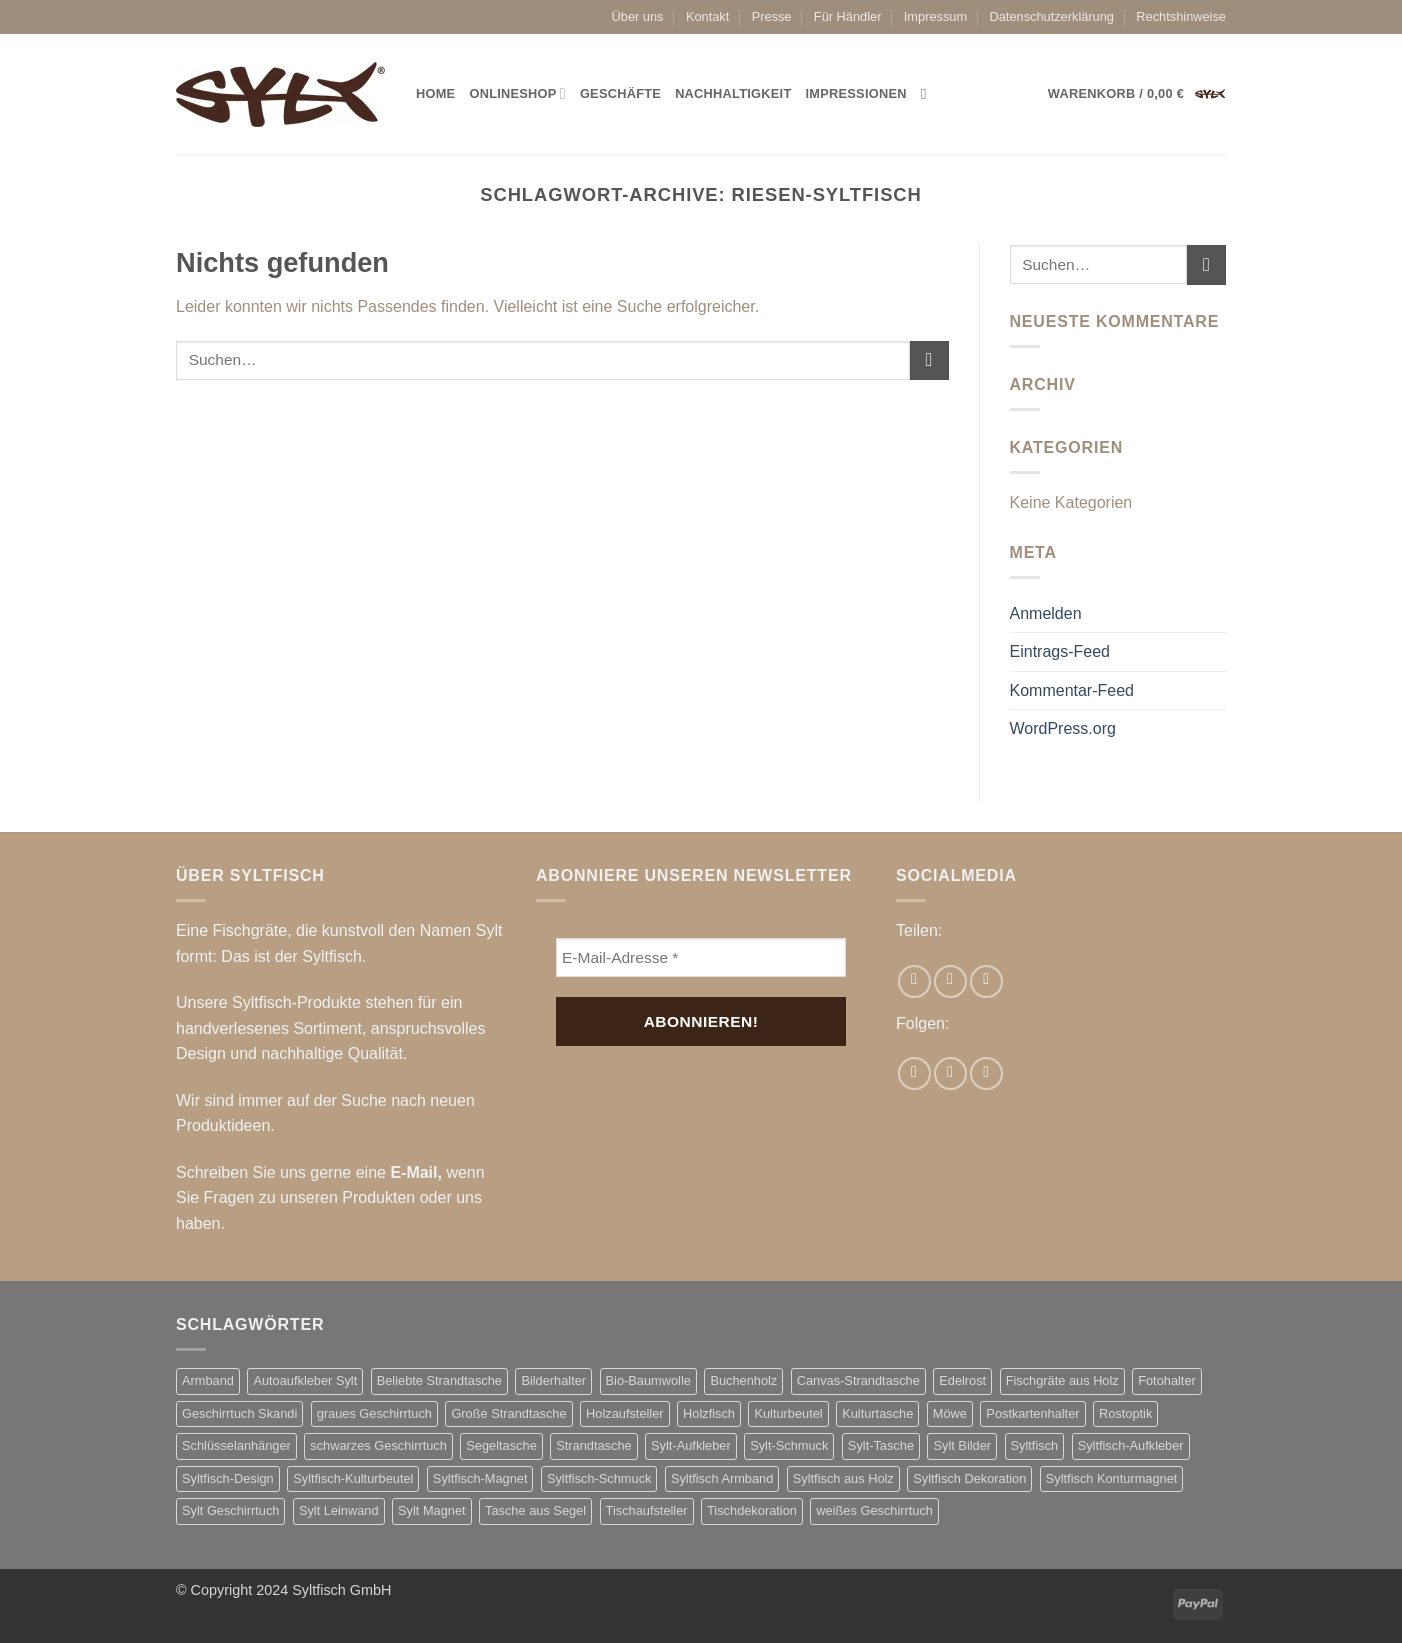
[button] (1137, 94)
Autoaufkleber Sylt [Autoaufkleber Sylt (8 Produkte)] (305, 1380)
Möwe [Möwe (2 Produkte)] (950, 1413)
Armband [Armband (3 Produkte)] (208, 1380)
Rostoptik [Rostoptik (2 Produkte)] (1125, 1413)
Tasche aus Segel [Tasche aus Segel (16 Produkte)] (535, 1510)
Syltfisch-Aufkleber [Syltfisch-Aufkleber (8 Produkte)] (1131, 1445)
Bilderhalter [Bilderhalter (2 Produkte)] (553, 1380)
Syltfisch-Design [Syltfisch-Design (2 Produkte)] (228, 1478)
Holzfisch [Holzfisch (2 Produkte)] (709, 1413)
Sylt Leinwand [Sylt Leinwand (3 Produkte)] (339, 1510)
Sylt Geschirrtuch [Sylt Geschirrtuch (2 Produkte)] (230, 1510)
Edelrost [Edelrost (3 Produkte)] (962, 1380)
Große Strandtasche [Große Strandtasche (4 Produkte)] (508, 1413)
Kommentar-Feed (1072, 690)
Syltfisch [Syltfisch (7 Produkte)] (1035, 1445)
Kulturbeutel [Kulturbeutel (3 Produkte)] (788, 1413)
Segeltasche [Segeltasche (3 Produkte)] (501, 1445)
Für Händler (848, 16)
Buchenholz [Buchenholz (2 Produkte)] (743, 1380)
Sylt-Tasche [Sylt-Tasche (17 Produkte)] (881, 1445)
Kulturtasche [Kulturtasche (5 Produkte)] (877, 1413)
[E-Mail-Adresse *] (701, 957)
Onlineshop (517, 93)
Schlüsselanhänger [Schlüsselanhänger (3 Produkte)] (236, 1445)
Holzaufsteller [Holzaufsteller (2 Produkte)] (625, 1413)
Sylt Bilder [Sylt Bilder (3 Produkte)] (962, 1445)
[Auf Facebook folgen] (914, 1073)
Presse (772, 16)
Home (435, 93)
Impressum (935, 16)
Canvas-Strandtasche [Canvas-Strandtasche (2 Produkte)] (858, 1380)
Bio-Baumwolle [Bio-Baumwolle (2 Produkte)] (648, 1380)
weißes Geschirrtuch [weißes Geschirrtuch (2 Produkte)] (874, 1510)
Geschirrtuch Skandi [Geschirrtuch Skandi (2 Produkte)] (239, 1413)
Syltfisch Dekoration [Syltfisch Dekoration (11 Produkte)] (969, 1478)
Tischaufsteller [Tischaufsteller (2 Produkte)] (647, 1510)
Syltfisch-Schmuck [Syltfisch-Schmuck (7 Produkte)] (599, 1478)
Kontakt (707, 16)
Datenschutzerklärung (1051, 16)
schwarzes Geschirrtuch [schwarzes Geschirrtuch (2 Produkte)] (378, 1445)
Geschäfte (620, 93)
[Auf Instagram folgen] (950, 1073)
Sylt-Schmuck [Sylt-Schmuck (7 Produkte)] (789, 1445)
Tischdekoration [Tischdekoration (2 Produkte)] (752, 1510)
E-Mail (413, 1172)
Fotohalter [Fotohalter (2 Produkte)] (1167, 1380)
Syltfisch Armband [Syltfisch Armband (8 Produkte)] (722, 1478)
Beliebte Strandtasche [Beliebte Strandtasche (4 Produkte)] (439, 1380)
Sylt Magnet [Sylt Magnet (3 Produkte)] (432, 1510)
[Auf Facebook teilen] (914, 981)
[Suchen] (928, 94)
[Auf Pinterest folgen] (986, 1073)
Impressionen (856, 93)
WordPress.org (1063, 728)
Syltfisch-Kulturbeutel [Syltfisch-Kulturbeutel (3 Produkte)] (353, 1478)
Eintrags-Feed (1060, 651)
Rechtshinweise (1181, 16)
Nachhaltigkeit (733, 93)
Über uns (638, 16)
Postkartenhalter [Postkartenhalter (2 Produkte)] (1032, 1413)
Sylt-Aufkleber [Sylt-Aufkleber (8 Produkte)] (691, 1445)
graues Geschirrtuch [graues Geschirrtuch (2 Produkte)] (374, 1413)
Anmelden (1046, 613)
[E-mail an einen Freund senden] (950, 981)
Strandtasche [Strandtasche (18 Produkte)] (593, 1445)
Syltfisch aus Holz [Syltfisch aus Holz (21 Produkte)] (843, 1478)
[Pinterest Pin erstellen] (986, 981)
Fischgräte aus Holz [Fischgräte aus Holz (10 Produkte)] (1062, 1380)
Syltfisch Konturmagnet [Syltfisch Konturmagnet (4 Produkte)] (1112, 1478)
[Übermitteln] (929, 360)
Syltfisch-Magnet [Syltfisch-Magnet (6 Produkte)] (480, 1478)
